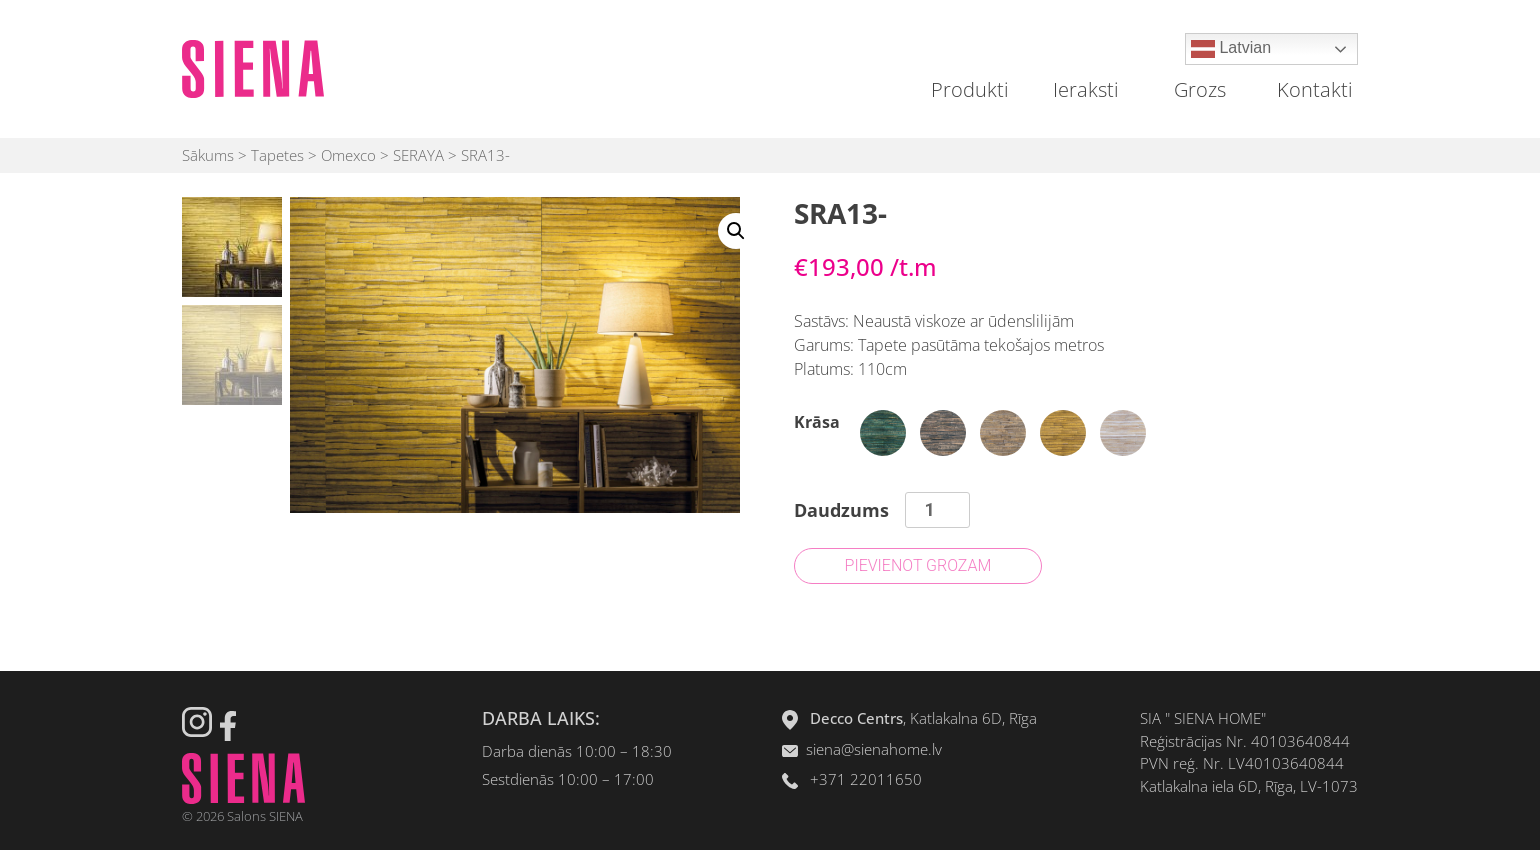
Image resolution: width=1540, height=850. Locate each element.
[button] (736, 231)
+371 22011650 (866, 779)
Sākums (208, 155)
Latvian (1231, 49)
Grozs (1200, 89)
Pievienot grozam (918, 565)
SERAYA (418, 155)
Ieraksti (1086, 89)
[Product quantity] (937, 510)
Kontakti (1315, 89)
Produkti (970, 89)
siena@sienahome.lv (874, 749)
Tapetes (277, 155)
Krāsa (817, 422)
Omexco (348, 155)
